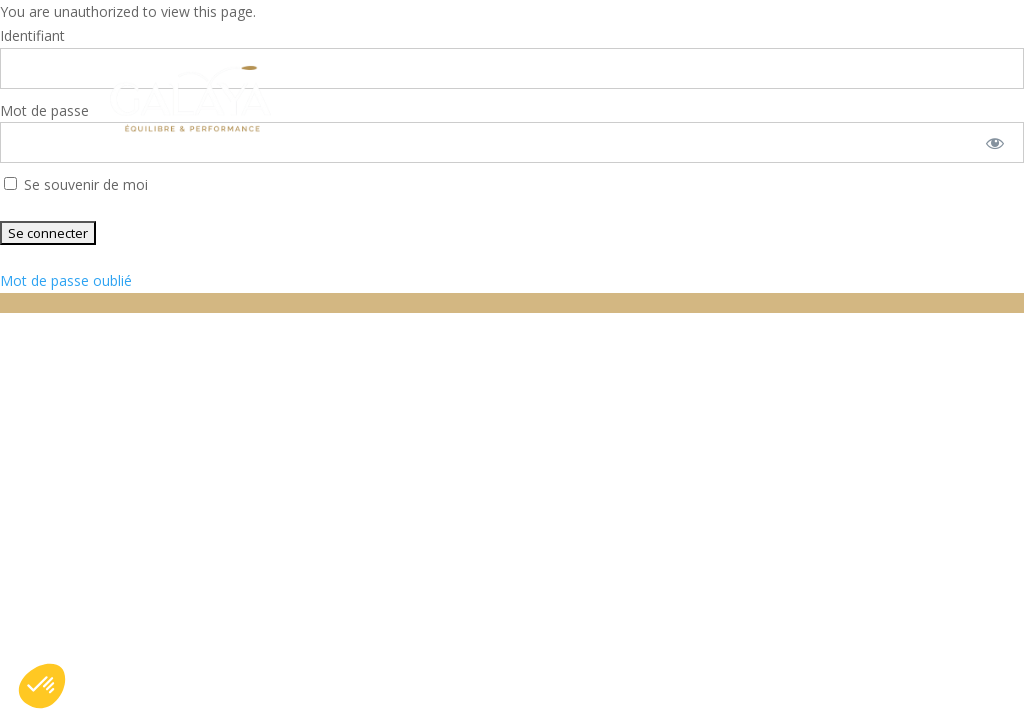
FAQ (765, 63)
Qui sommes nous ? (622, 63)
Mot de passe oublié (66, 280)
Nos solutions (431, 63)
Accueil (305, 63)
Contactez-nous (345, 132)
